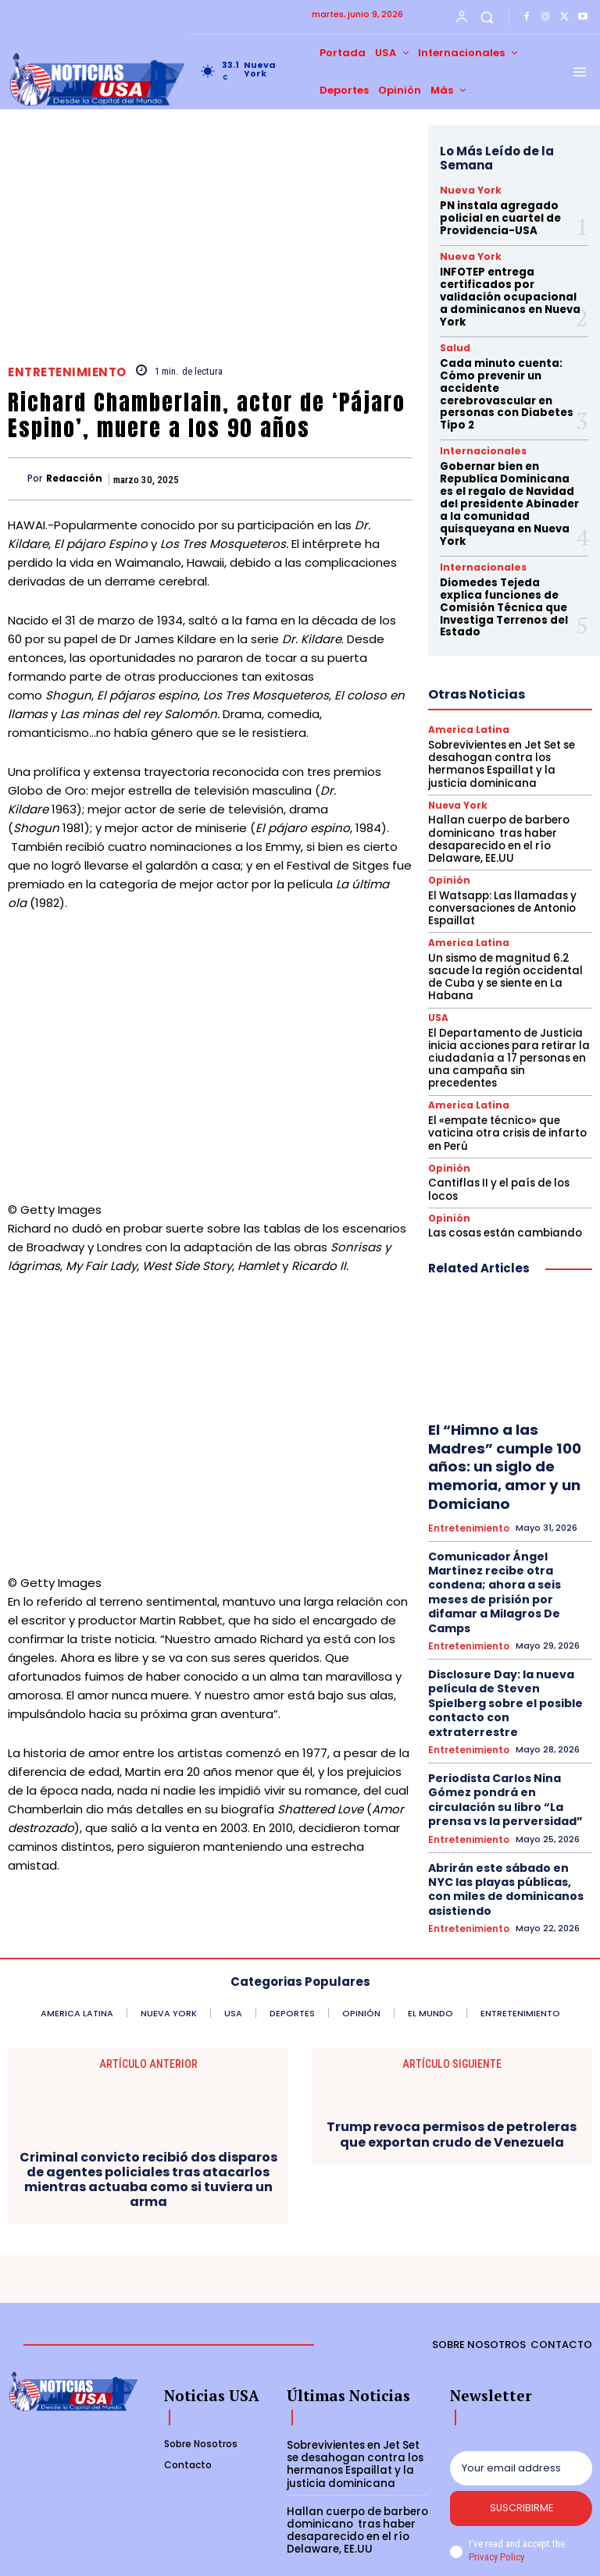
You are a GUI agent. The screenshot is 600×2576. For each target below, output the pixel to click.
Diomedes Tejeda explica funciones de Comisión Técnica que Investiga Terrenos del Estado (506, 558)
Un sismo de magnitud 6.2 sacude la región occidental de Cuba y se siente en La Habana (508, 905)
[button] (487, 17)
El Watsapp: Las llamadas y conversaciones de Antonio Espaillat (499, 844)
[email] (521, 2417)
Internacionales (475, 432)
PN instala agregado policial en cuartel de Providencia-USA (496, 215)
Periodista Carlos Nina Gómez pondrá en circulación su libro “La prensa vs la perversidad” (508, 1623)
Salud (453, 336)
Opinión (446, 818)
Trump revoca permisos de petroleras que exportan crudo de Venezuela (452, 2084)
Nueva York (464, 190)
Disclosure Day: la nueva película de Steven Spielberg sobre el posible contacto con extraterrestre (507, 1549)
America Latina (465, 673)
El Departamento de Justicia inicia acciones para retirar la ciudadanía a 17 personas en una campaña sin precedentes (506, 972)
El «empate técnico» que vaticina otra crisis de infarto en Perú (509, 1039)
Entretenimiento (67, 372)
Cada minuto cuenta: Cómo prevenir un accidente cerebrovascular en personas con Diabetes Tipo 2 (501, 378)
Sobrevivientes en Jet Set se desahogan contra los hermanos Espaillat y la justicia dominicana (508, 705)
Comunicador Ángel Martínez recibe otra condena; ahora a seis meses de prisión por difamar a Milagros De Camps (508, 1469)
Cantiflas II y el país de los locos (497, 1094)
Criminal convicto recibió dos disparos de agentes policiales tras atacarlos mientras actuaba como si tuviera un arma (148, 2130)
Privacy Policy (496, 2509)
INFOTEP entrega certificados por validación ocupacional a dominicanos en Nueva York (508, 288)
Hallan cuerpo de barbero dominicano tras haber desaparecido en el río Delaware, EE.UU (494, 778)
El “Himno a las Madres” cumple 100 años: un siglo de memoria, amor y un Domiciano (499, 1366)
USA (437, 940)
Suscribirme (521, 2460)
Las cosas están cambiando (500, 1136)
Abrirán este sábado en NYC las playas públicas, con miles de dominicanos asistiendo (507, 1691)
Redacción (74, 479)
